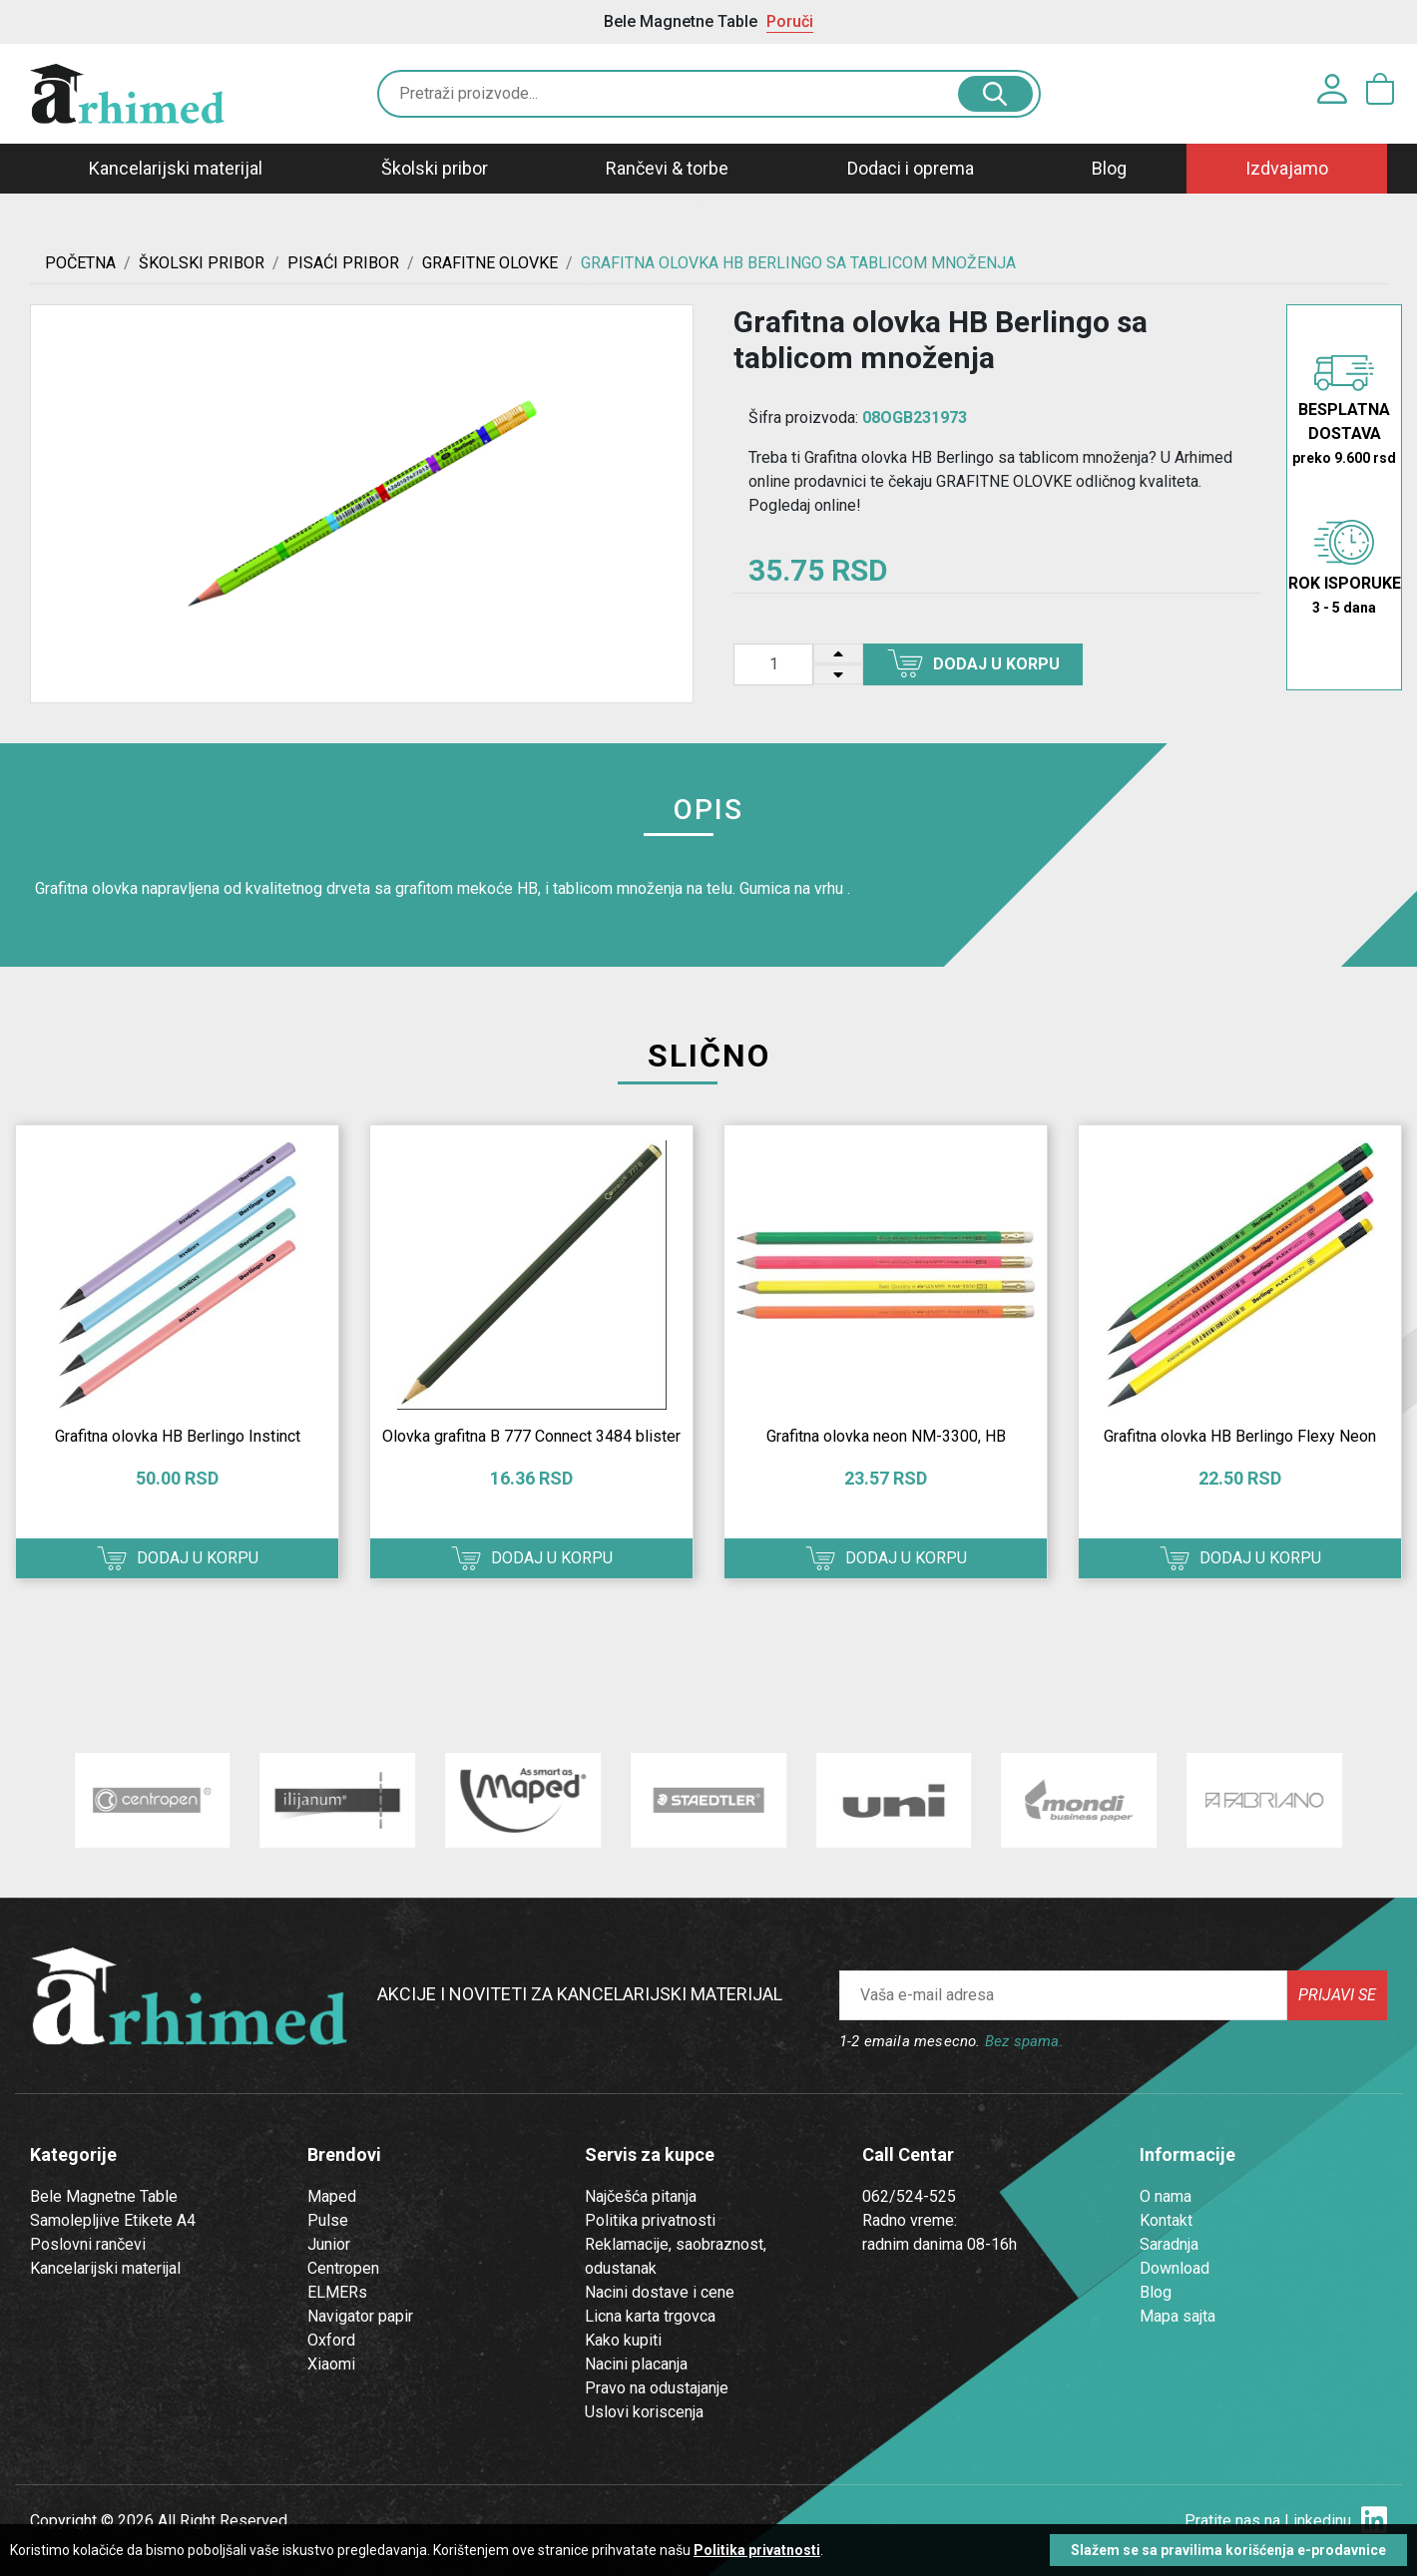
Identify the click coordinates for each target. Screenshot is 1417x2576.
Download (1174, 2268)
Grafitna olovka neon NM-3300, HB (886, 1436)
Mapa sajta (1177, 2316)
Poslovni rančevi (88, 2244)
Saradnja (1169, 2244)
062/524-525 (909, 2196)
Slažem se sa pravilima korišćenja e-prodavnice (1228, 2550)
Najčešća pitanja (641, 2196)
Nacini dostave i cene (659, 2292)
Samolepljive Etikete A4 (113, 2220)
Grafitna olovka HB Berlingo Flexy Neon (1240, 1436)
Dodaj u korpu (973, 663)
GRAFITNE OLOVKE (490, 262)
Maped (331, 2196)
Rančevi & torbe (667, 168)
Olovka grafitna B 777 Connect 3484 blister (531, 1436)
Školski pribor (434, 168)
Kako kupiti (623, 2340)
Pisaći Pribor (343, 262)
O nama (1165, 2196)
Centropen (343, 2268)
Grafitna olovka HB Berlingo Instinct (177, 1436)
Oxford (331, 2340)
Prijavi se (1337, 1994)
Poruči (789, 21)
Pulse (327, 2220)
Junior (328, 2244)
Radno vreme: (909, 2220)
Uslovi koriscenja (644, 2411)
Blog (1109, 168)
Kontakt (1166, 2220)
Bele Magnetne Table (104, 2196)
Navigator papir (360, 2316)
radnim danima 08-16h (939, 2244)
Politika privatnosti (650, 2220)
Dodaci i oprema (910, 168)
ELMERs (337, 2292)
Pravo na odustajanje (656, 2387)
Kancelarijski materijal (175, 168)
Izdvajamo (1286, 168)
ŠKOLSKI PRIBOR (201, 262)
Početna (80, 262)
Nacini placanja (636, 2364)
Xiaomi (331, 2364)
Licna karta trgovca (650, 2316)
